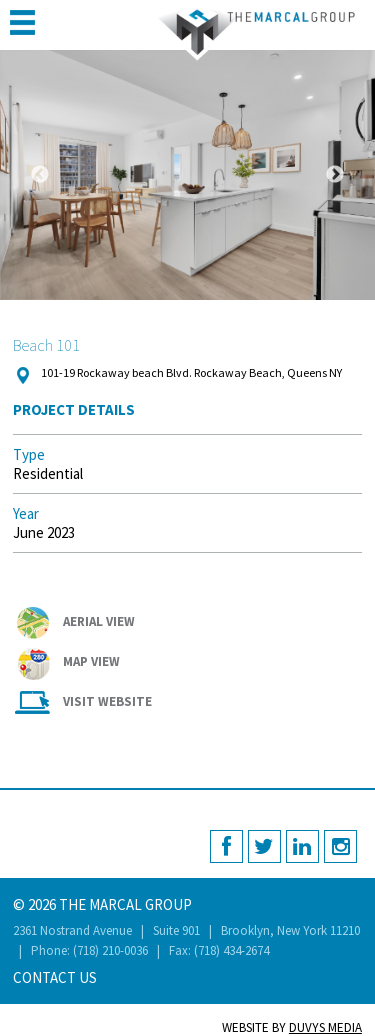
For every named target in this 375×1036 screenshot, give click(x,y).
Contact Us (55, 977)
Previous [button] (40, 175)
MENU (22, 22)
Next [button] (335, 175)
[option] (187, 175)
